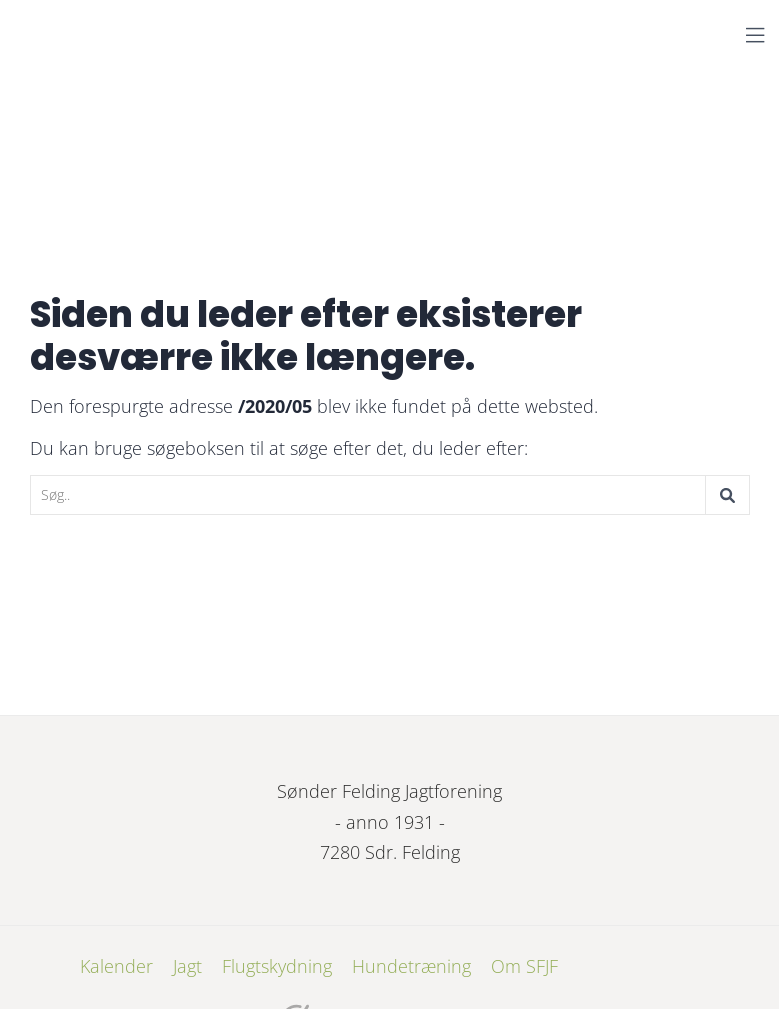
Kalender (116, 966)
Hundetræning (411, 966)
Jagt (187, 966)
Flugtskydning (277, 966)
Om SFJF (524, 966)
